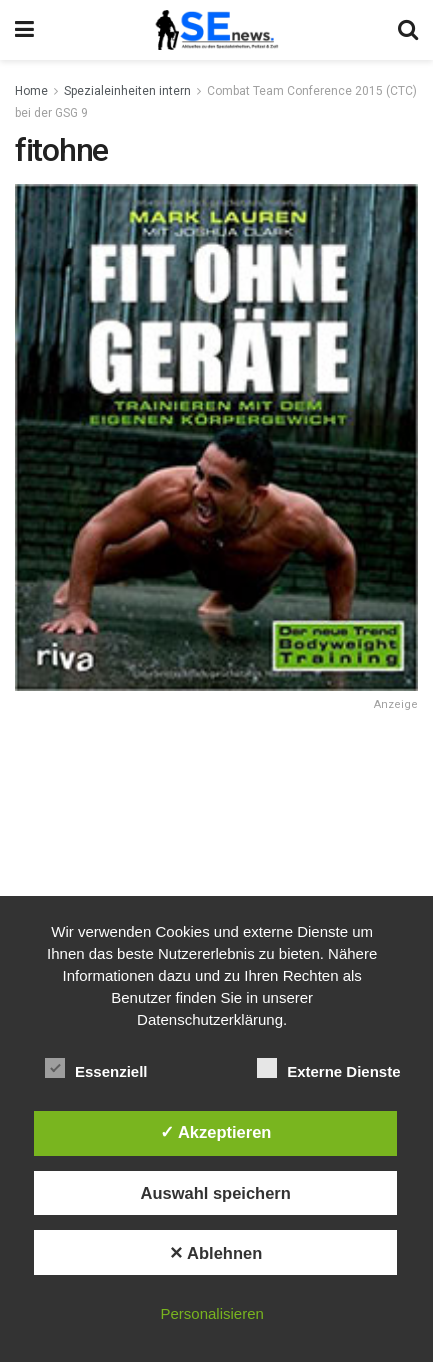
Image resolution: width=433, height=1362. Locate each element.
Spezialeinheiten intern (127, 91)
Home (31, 91)
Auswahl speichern (215, 1193)
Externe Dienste (328, 1068)
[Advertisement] (217, 872)
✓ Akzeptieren (216, 1132)
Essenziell (96, 1068)
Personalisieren (211, 1313)
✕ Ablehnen (215, 1253)
